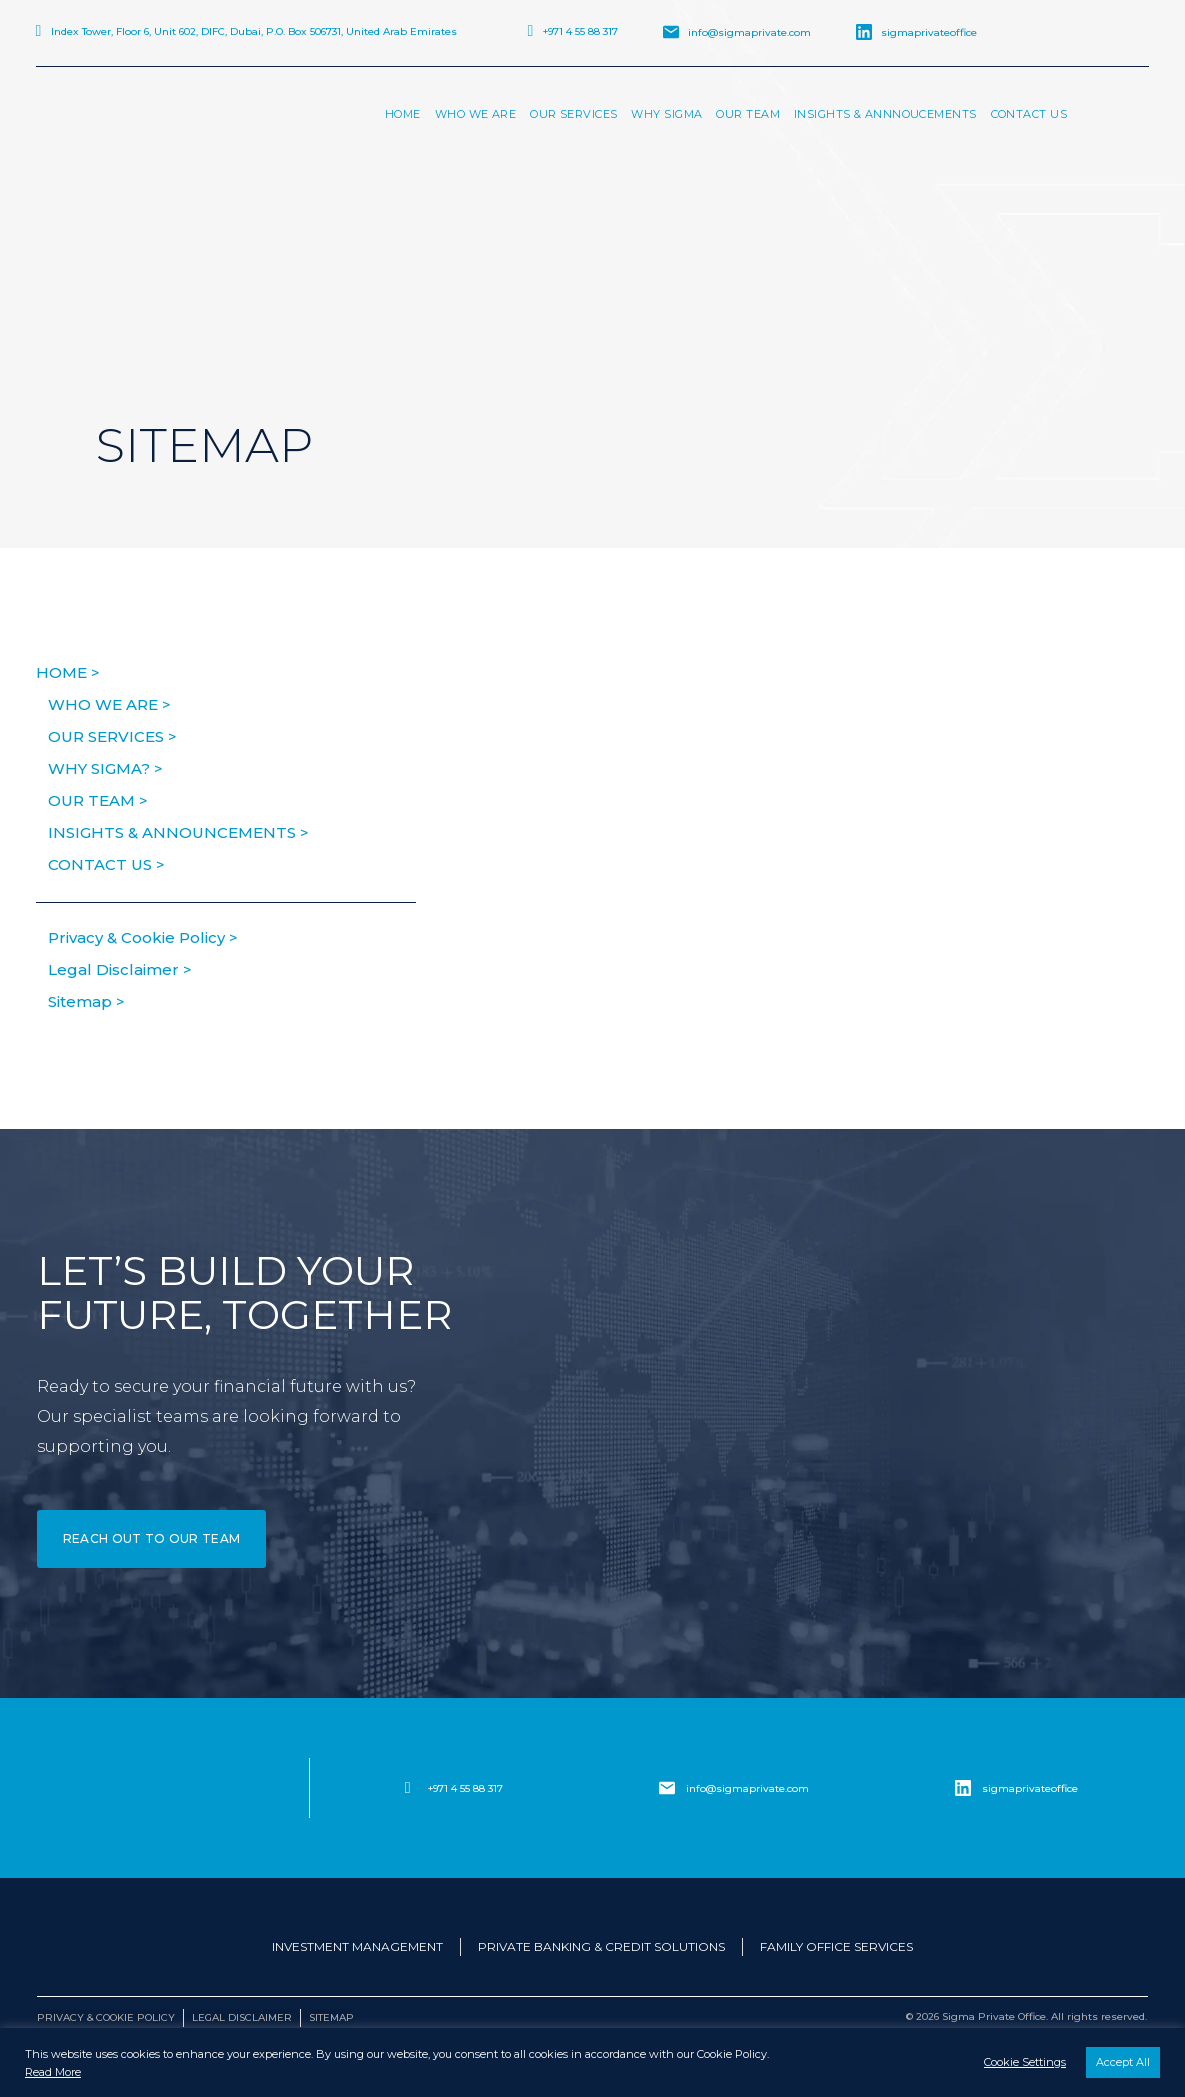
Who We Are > (109, 704)
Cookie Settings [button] (1025, 2062)
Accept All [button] (1123, 2062)
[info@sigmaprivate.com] (667, 1788)
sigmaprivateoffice (929, 32)
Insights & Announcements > (178, 832)
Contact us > (106, 864)
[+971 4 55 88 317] (408, 1788)
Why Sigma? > (105, 768)
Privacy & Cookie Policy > (143, 937)
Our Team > (98, 800)
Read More (53, 2072)
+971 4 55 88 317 (580, 31)
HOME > (68, 672)
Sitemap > (86, 1001)
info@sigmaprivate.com (749, 32)
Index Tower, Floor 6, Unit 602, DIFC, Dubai (254, 31)
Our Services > (112, 736)
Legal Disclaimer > (120, 969)
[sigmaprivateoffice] (963, 1788)
